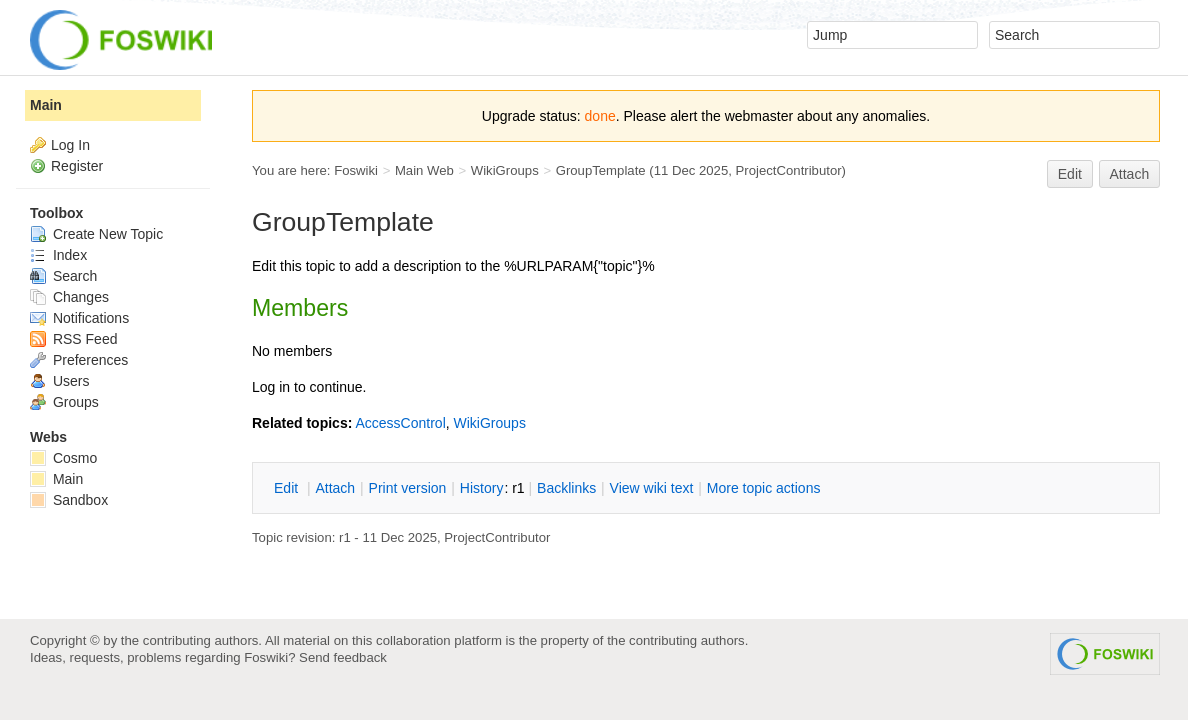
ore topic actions (764, 488)
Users (59, 381)
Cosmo (63, 458)
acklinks (566, 488)
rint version (408, 488)
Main (46, 105)
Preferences (79, 360)
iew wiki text (652, 488)
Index (58, 255)
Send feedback (343, 657)
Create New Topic (96, 234)
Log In (70, 145)
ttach (335, 488)
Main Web (424, 170)
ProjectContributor (789, 170)
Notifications (79, 318)
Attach (1130, 174)
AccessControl (400, 423)
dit (288, 488)
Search (63, 276)
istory (482, 488)
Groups (64, 402)
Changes (69, 297)
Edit (1070, 174)
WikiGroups (505, 170)
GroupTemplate (601, 170)
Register (77, 166)
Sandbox (69, 500)
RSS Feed (73, 339)
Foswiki (356, 170)
